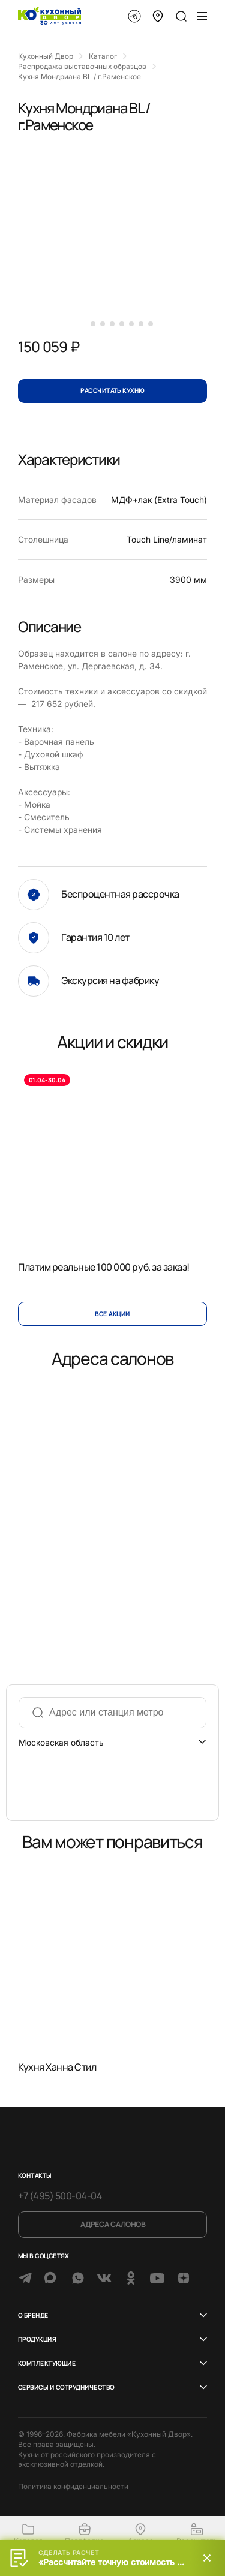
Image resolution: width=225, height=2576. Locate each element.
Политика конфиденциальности (73, 2486)
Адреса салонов (112, 2224)
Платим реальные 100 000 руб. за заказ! (104, 1266)
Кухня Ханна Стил (57, 2066)
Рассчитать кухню (112, 390)
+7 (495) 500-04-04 (60, 2195)
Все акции (112, 1314)
